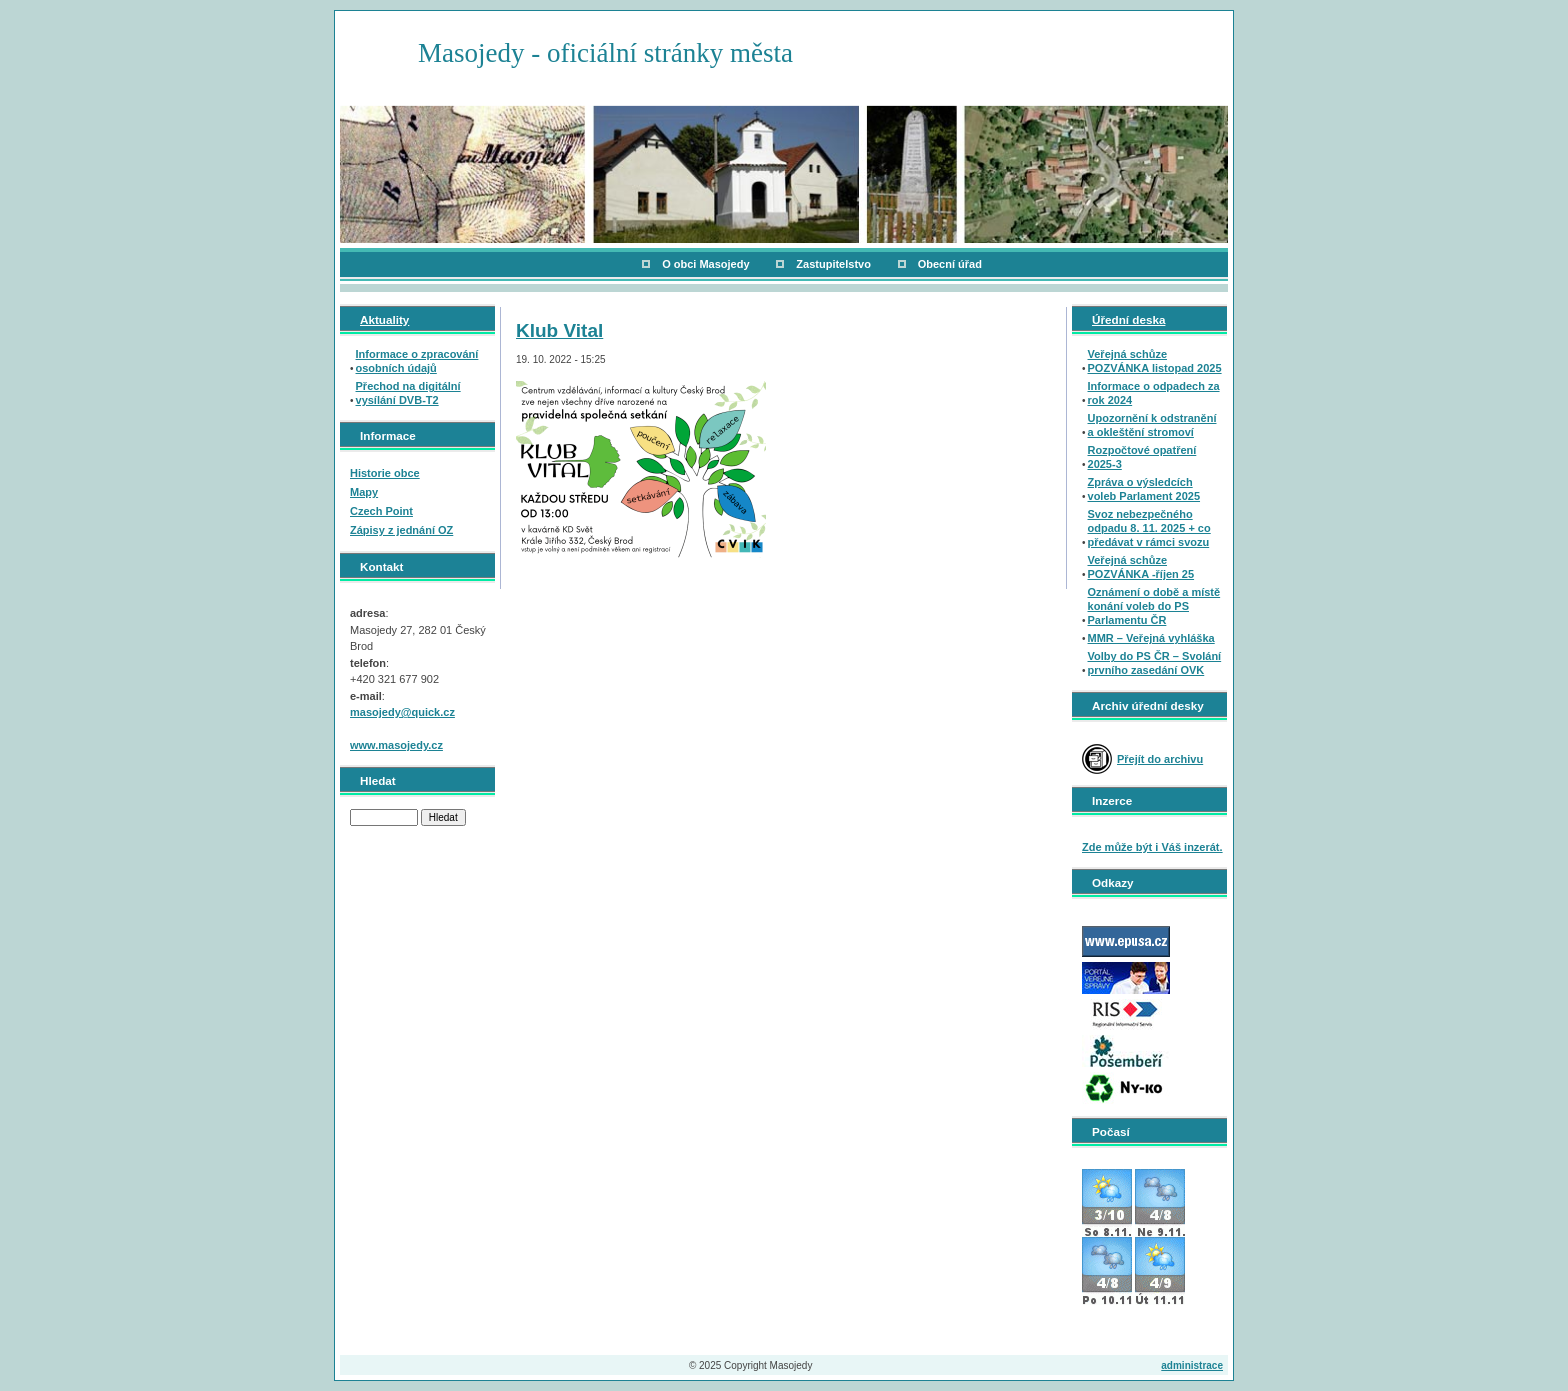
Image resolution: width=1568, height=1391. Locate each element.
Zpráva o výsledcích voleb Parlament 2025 (1144, 489)
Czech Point (381, 511)
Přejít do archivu (1160, 759)
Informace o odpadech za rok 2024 (1154, 393)
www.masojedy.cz (396, 745)
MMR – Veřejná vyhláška (1151, 638)
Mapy (364, 492)
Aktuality (384, 319)
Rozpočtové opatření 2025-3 (1142, 457)
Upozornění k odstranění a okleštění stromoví (1152, 425)
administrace (1192, 1365)
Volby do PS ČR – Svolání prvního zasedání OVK (1155, 663)
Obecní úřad (950, 264)
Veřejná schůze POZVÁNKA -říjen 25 (1141, 567)
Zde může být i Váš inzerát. (1152, 847)
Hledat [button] (443, 817)
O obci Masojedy (705, 264)
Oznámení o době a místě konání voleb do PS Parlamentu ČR (1154, 606)
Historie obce (385, 473)
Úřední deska (1128, 319)
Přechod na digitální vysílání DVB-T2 (408, 393)
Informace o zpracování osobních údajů (417, 361)
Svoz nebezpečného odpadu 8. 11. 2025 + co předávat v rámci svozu (1149, 528)
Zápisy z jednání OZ (401, 530)
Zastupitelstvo (833, 264)
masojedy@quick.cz (402, 712)
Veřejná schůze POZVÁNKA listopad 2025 (1155, 361)
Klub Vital (559, 330)
